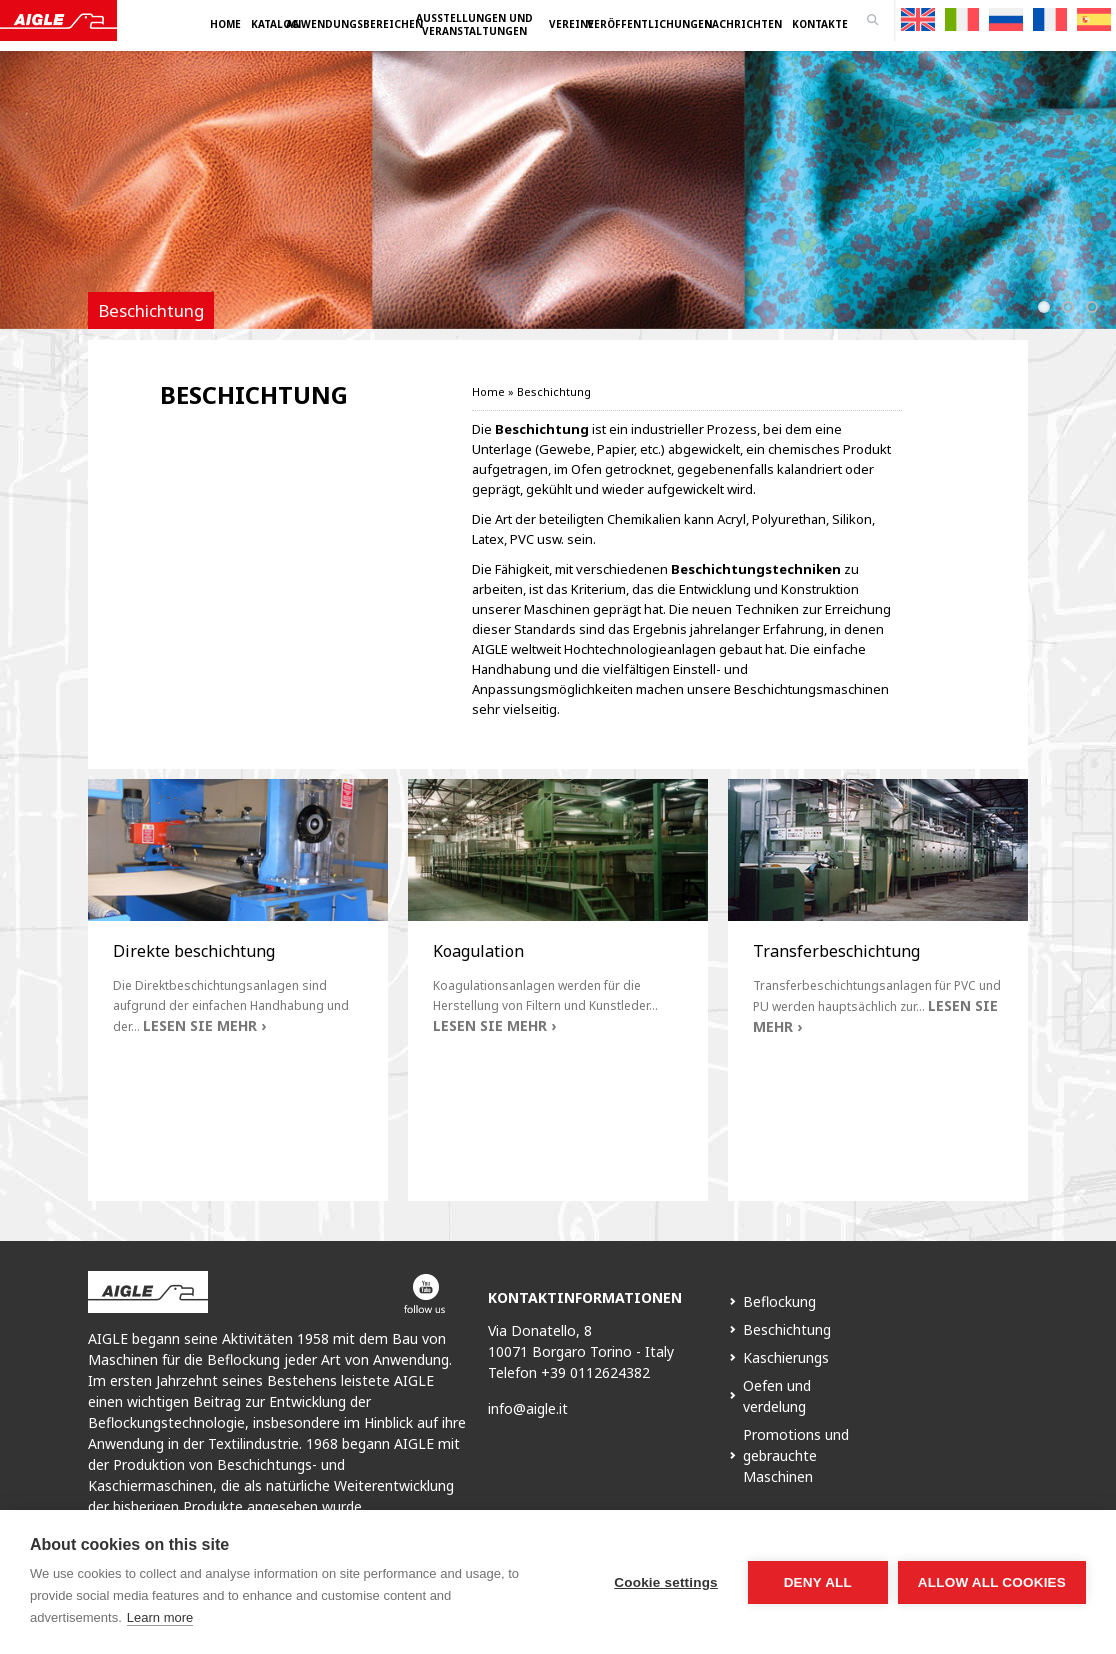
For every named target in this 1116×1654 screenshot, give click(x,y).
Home (225, 24)
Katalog (275, 24)
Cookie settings (666, 1582)
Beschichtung (787, 1329)
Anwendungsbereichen (354, 24)
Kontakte (820, 24)
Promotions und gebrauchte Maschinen (796, 1455)
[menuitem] (918, 19)
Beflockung (779, 1301)
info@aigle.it (528, 1408)
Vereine (571, 24)
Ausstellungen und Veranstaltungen (474, 24)
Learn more (160, 1617)
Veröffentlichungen (649, 24)
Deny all (818, 1582)
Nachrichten (743, 24)
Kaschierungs (786, 1357)
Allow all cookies (992, 1582)
